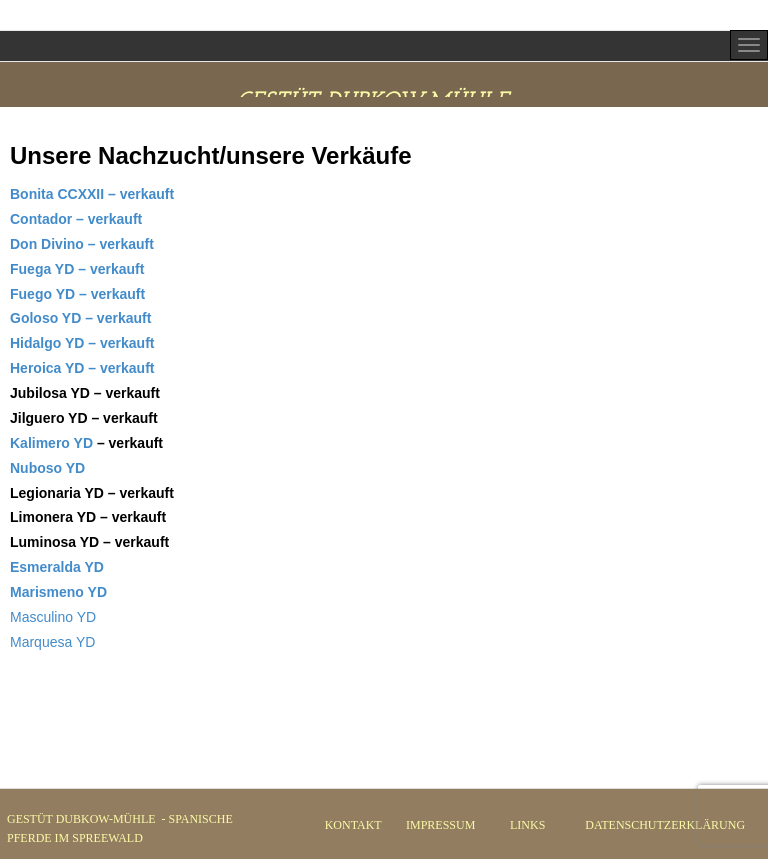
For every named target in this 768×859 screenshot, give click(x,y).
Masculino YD (53, 617)
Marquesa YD (52, 642)
